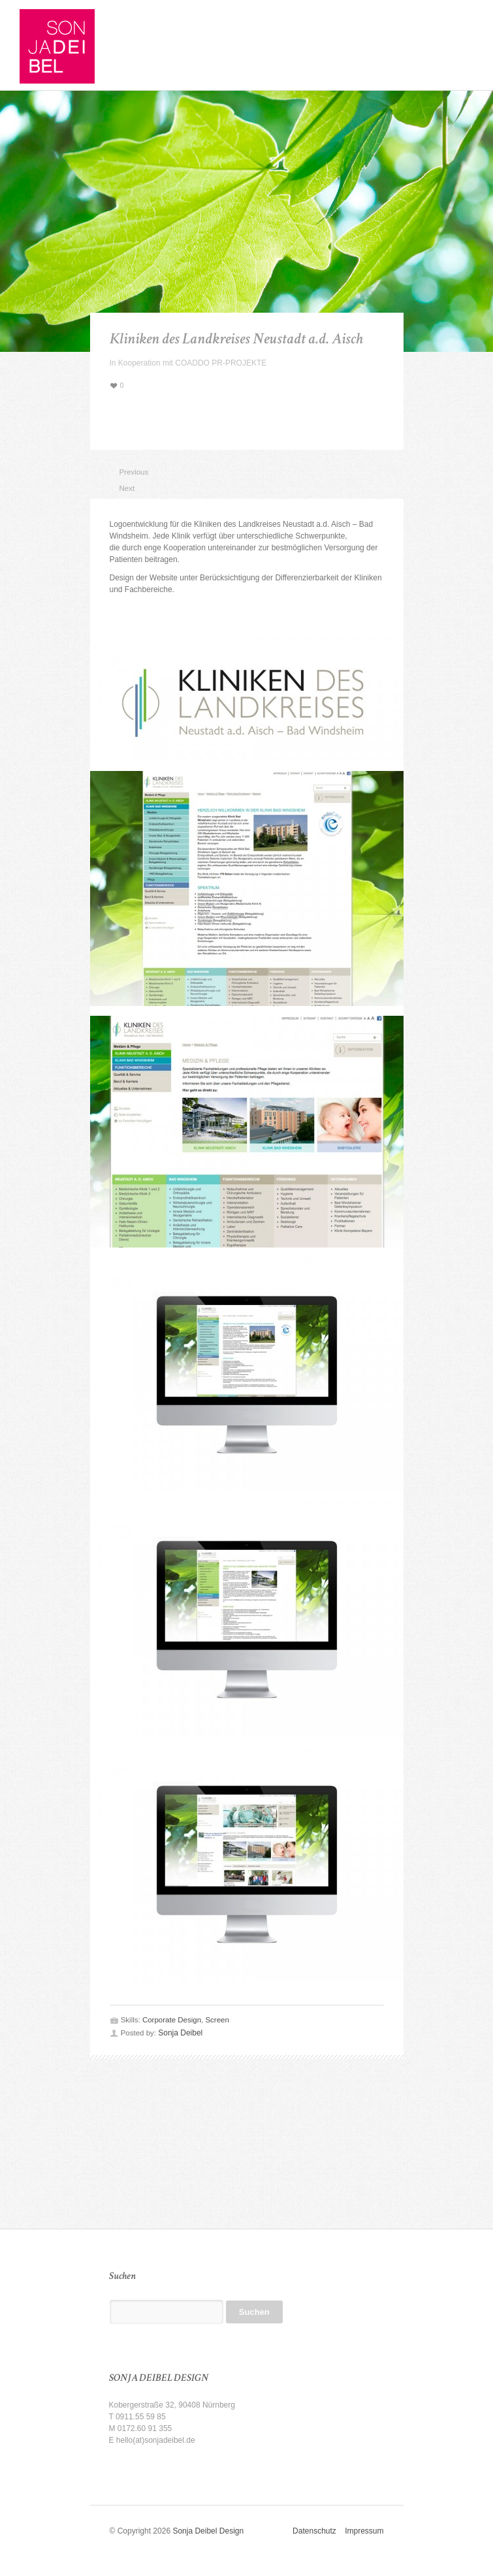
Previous (124, 472)
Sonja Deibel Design (208, 2531)
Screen (217, 2020)
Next (124, 488)
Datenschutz (319, 2531)
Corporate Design (171, 2020)
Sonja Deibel (180, 2032)
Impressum (364, 2531)
